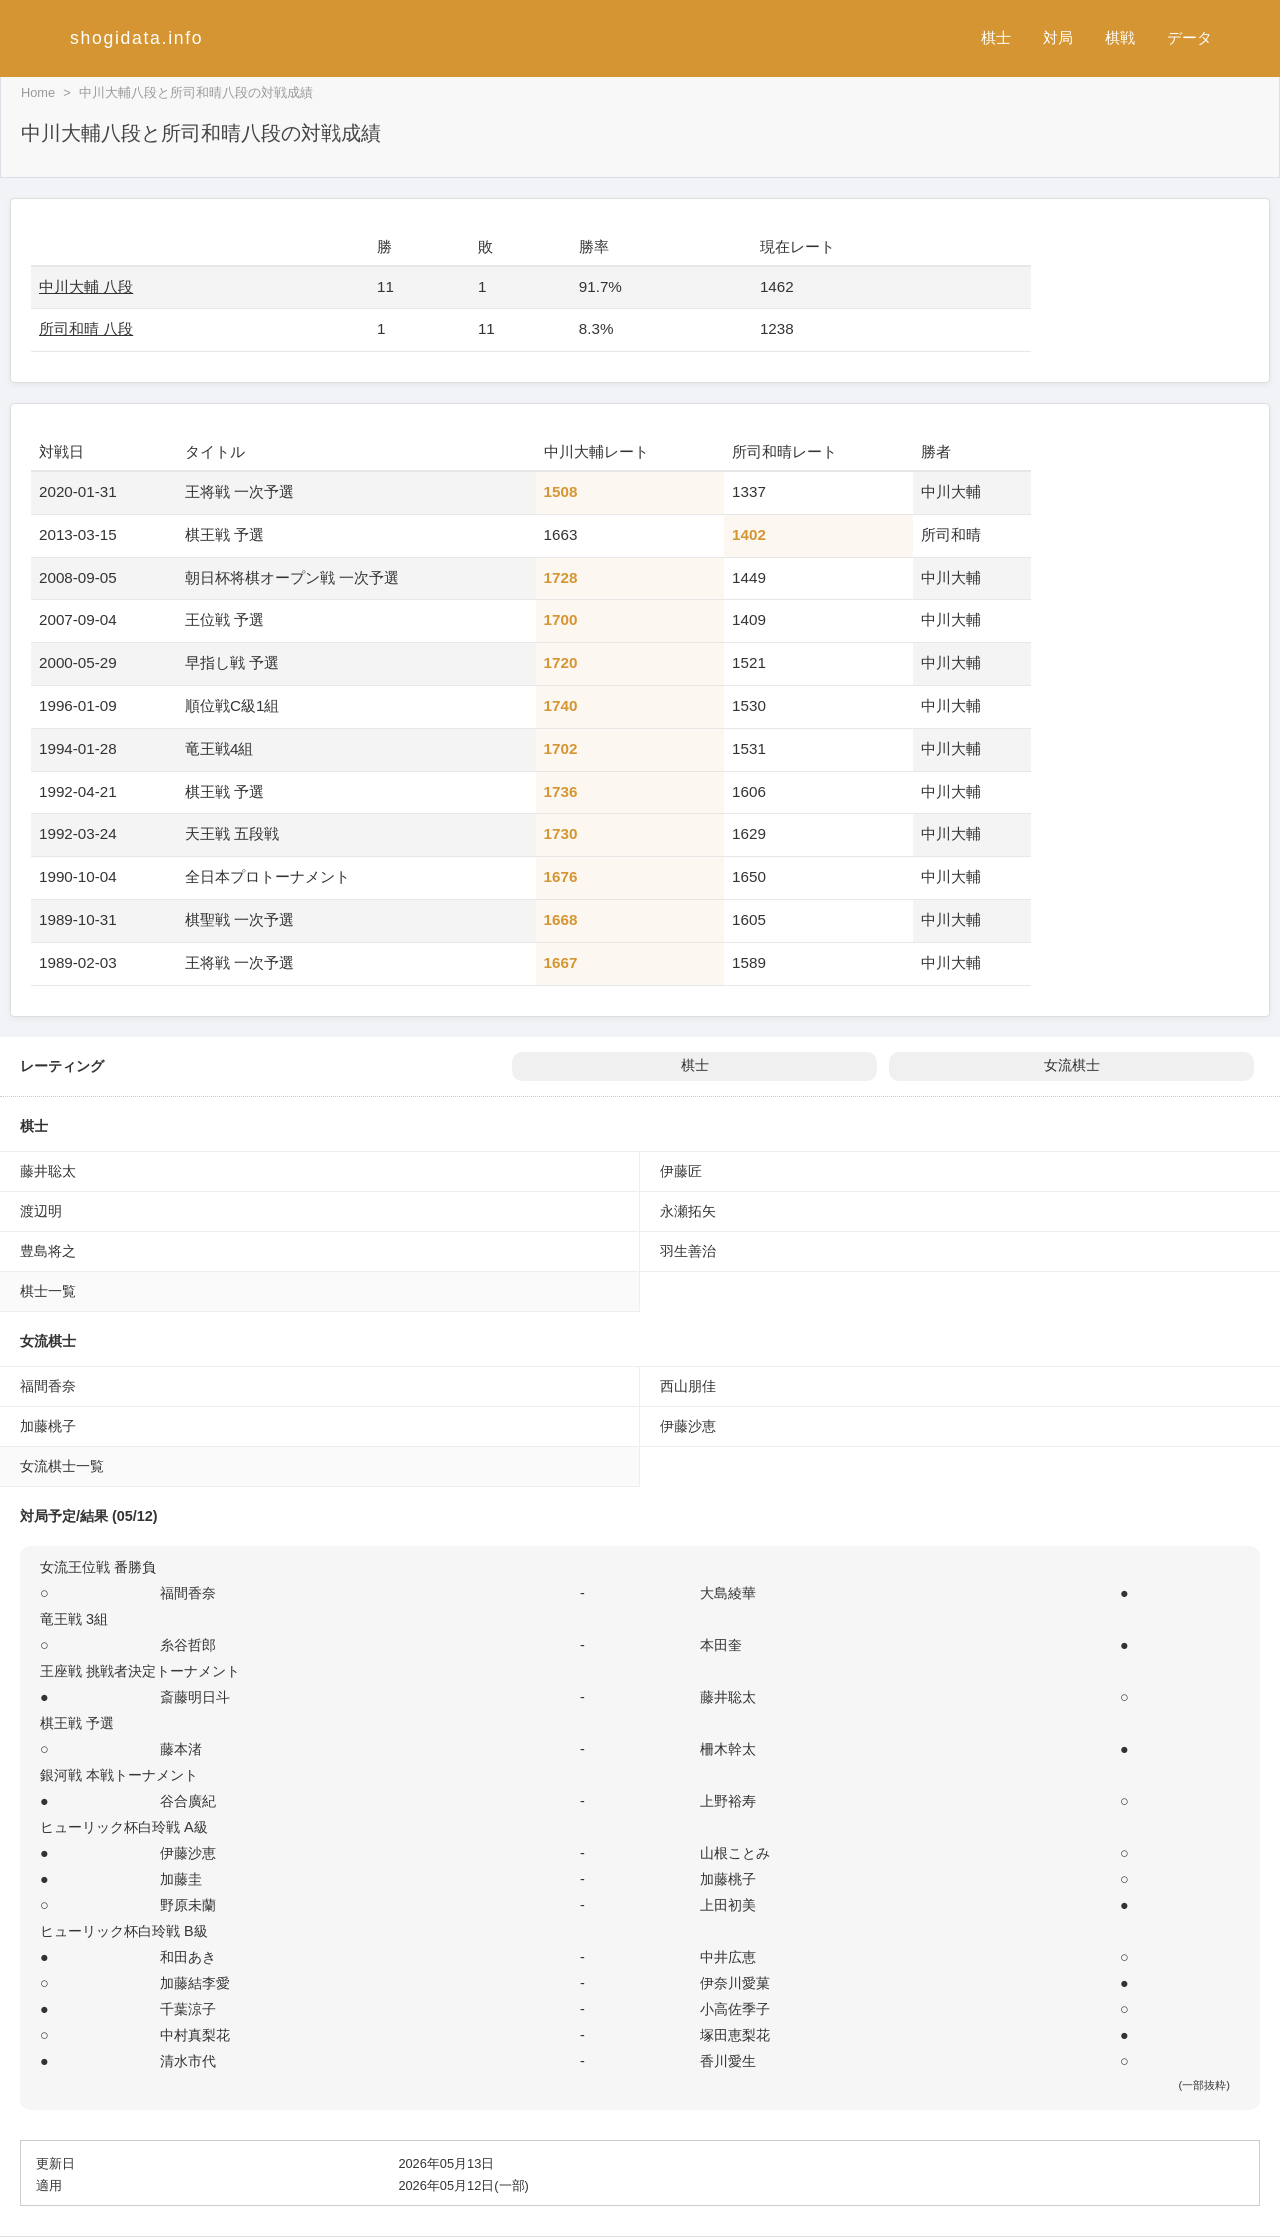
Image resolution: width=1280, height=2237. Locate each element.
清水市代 (188, 2061)
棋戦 (1120, 37)
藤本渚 (181, 1749)
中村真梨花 (195, 2035)
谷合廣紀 (188, 1801)
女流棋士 (1072, 1065)
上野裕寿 (728, 1801)
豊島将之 (48, 1251)
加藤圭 (181, 1879)
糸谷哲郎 (188, 1645)
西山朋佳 (688, 1386)
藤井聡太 (48, 1171)
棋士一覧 (48, 1291)
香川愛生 (728, 2061)
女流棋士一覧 (62, 1466)
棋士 (996, 37)
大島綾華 (728, 1593)
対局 (1058, 37)
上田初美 (728, 1905)
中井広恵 (728, 1957)
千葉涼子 (188, 2009)
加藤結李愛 (195, 1983)
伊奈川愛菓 (735, 1983)
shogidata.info (136, 38)
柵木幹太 (728, 1749)
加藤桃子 (48, 1426)
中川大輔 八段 (86, 286)
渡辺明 (41, 1211)
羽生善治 (688, 1251)
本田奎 (721, 1645)
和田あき (188, 1957)
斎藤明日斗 (195, 1697)
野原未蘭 (188, 1905)
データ (1189, 37)
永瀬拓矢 (688, 1211)
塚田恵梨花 (735, 2035)
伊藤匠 (681, 1171)
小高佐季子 (735, 2009)
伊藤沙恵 (688, 1426)
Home (38, 92)
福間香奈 (48, 1386)
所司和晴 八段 (86, 328)
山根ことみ (735, 1853)
